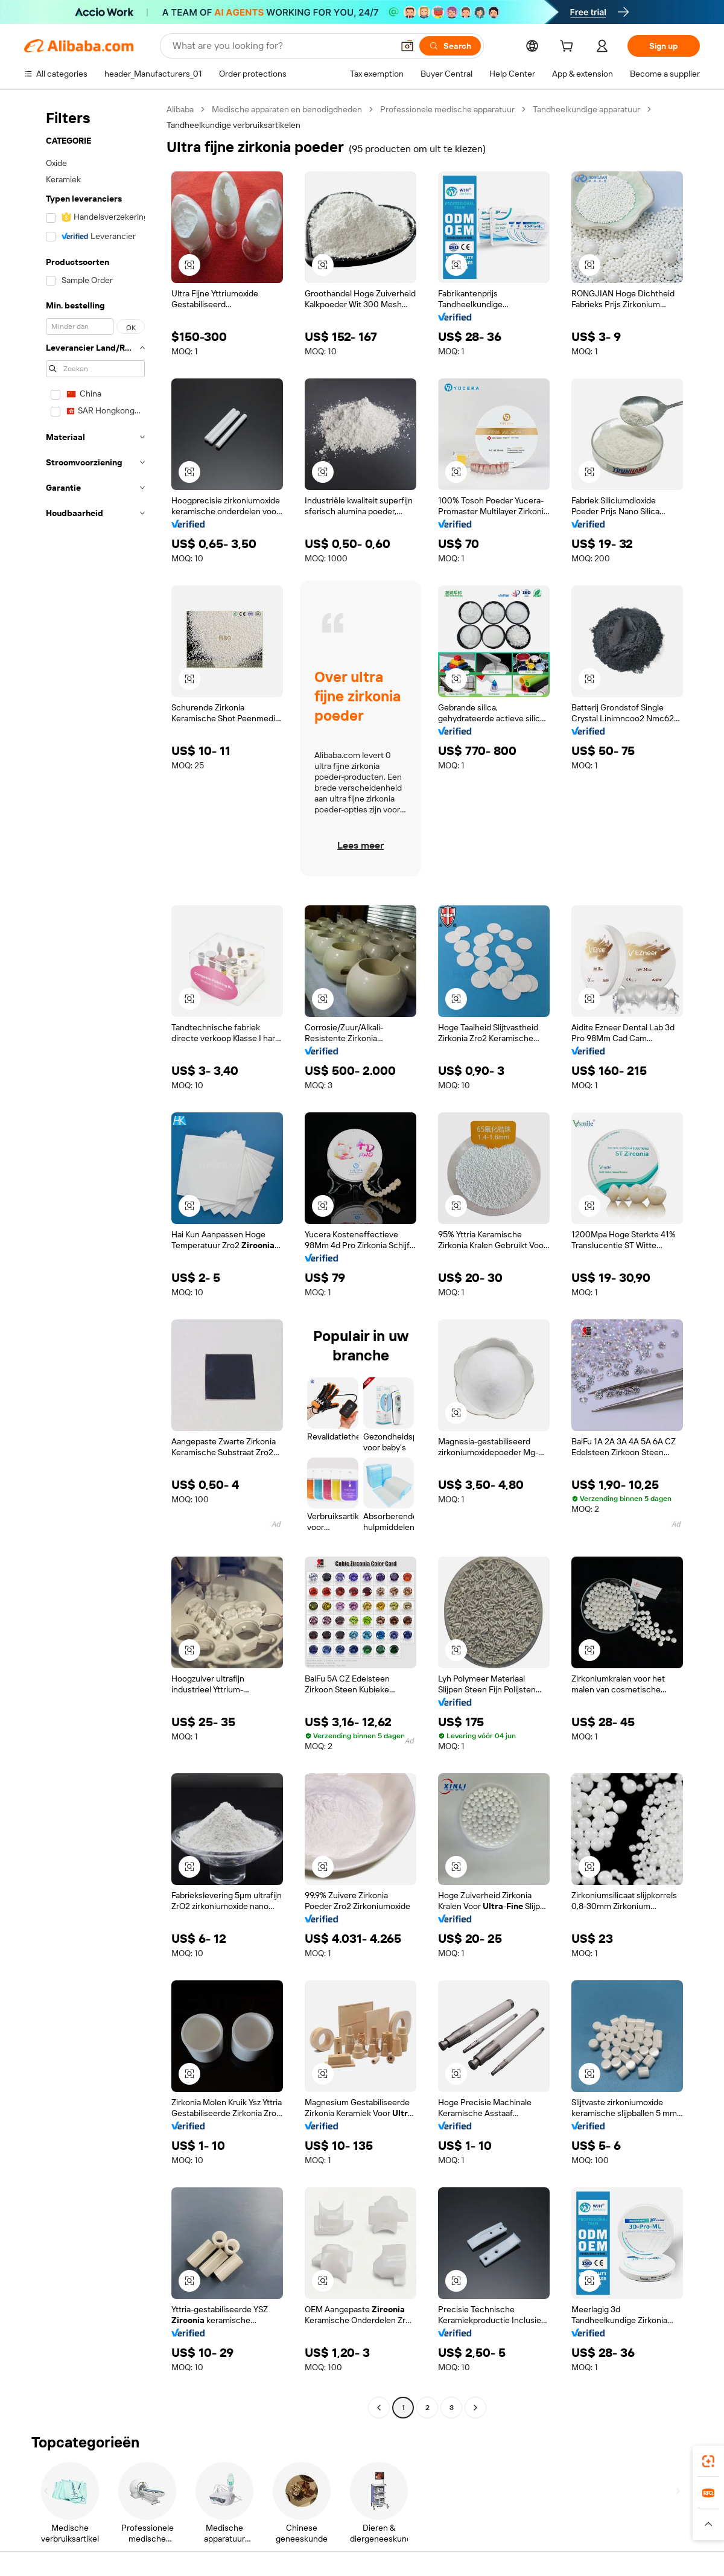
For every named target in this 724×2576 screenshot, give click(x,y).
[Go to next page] (475, 2407)
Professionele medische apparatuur (447, 109)
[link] (708, 2461)
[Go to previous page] (379, 2407)
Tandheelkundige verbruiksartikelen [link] (233, 125)
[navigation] (91, 1260)
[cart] (569, 48)
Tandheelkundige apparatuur (586, 109)
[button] (407, 46)
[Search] (450, 46)
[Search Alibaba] (281, 46)
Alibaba (180, 109)
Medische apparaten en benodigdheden (287, 109)
